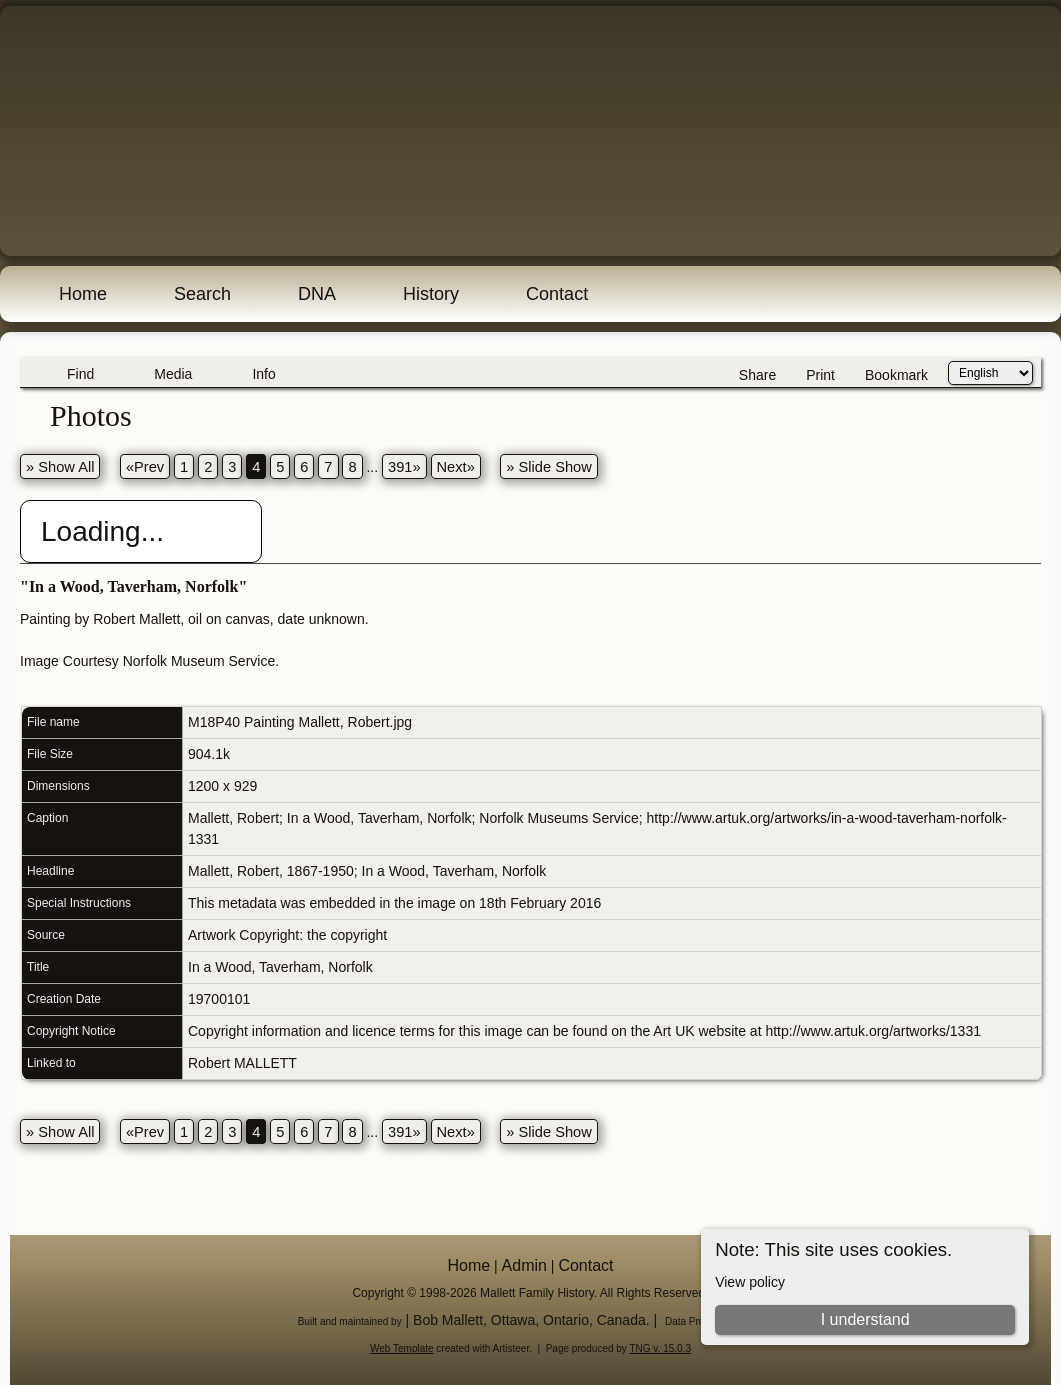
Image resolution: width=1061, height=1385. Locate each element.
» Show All (60, 467)
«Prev (145, 467)
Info (263, 374)
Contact (557, 294)
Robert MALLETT (242, 1063)
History (431, 294)
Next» (456, 467)
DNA (317, 294)
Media (173, 374)
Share (757, 375)
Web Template (402, 1348)
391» (404, 467)
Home (83, 294)
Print (820, 375)
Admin (524, 1265)
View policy (750, 1282)
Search (202, 294)
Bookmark (896, 375)
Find (80, 374)
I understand (865, 1319)
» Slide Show (549, 467)
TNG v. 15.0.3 (660, 1348)
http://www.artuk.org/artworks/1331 (873, 1031)
